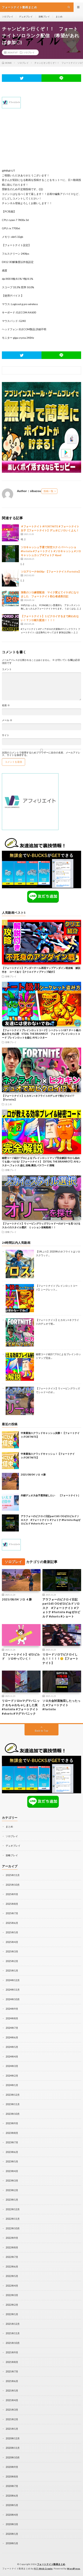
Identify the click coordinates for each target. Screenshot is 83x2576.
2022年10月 (13, 2228)
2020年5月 (12, 2505)
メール (7, 720)
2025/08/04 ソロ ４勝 (33, 1474)
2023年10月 (13, 2113)
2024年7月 (12, 2027)
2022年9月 (12, 2237)
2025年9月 (12, 1894)
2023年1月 (12, 2199)
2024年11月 (13, 1989)
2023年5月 (12, 2161)
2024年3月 (12, 2066)
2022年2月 (12, 2304)
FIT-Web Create (43, 2568)
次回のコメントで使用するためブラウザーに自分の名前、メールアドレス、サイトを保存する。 (41, 753)
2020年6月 (12, 2495)
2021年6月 (12, 2381)
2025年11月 (13, 1875)
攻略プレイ (44, 16)
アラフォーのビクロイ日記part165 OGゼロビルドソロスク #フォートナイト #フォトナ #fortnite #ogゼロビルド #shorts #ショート (50, 1520)
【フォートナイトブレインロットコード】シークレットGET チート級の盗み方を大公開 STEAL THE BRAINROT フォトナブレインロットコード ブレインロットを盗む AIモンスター (41, 1034)
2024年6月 (12, 2037)
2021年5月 (12, 2390)
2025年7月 (12, 1913)
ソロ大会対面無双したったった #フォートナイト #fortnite (61, 1705)
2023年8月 (12, 2132)
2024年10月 (13, 1999)
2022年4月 (12, 2285)
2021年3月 (12, 2409)
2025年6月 (12, 1922)
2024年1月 (12, 2085)
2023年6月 (12, 2152)
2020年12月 (13, 2438)
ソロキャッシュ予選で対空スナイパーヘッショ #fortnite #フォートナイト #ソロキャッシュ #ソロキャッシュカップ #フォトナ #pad (51, 551)
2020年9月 (12, 2466)
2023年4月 (12, 2171)
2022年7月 (12, 2256)
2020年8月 (12, 2476)
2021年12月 (13, 2323)
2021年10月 (13, 2342)
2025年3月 (12, 1951)
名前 (6, 705)
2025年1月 (12, 1970)
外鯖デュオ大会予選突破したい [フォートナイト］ (50, 1495)
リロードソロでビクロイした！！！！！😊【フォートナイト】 (60, 1659)
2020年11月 (13, 2447)
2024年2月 (12, 2075)
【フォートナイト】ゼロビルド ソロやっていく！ (21, 1656)
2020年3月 (12, 2524)
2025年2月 (12, 1961)
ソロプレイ (7, 16)
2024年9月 (12, 2008)
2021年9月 (12, 2352)
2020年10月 (13, 2457)
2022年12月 (13, 2209)
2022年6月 (12, 2266)
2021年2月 (12, 2419)
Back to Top (41, 1730)
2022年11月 (13, 2218)
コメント (7, 669)
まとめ (59, 16)
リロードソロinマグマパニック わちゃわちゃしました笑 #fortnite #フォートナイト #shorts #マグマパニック (21, 1707)
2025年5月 (12, 1932)
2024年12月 (13, 1980)
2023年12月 (13, 2094)
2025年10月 (13, 1884)
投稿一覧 (48, 491)
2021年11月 (13, 2333)
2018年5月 (12, 2543)
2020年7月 (12, 2486)
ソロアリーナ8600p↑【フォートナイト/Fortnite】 (51, 571)
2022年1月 (12, 2314)
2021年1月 (12, 2428)
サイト (5, 735)
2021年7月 (12, 2371)
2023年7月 (12, 2142)
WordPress (73, 2568)
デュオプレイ (26, 16)
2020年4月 (12, 2514)
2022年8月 (12, 2247)
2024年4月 (12, 2056)
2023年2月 (12, 2190)
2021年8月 (12, 2362)
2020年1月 (12, 2533)
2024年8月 (12, 2018)
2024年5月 (12, 2046)
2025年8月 (12, 1903)
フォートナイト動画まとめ (51, 2564)
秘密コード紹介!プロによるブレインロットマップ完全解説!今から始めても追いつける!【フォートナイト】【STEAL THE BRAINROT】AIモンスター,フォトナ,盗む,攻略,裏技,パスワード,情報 (41, 1161)
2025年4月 (12, 1942)
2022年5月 (12, 2276)
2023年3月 (12, 2180)
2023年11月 (13, 2104)
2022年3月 (12, 2295)
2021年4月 (12, 2400)
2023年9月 (12, 2123)
